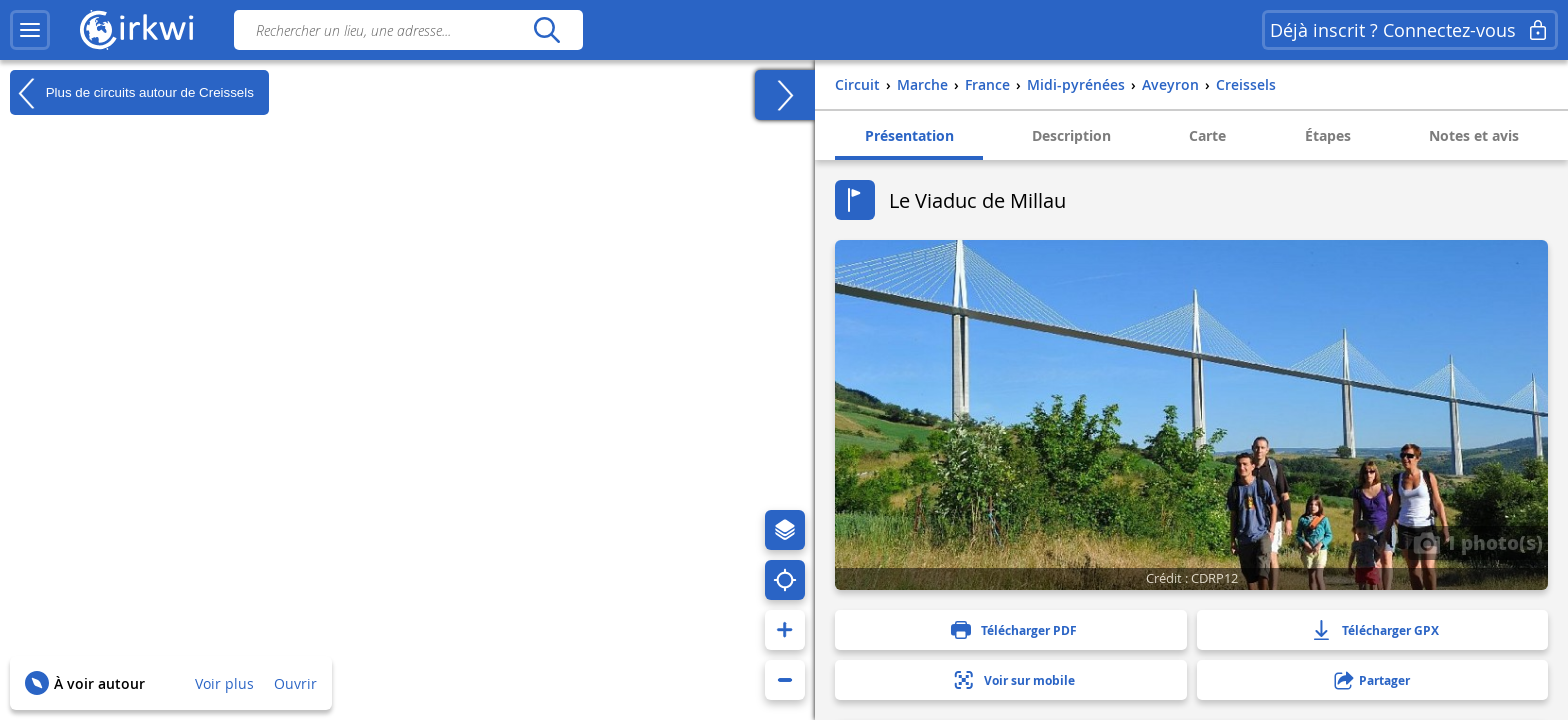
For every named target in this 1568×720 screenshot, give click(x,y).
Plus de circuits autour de (132, 93)
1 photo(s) (1478, 542)
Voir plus (224, 683)
